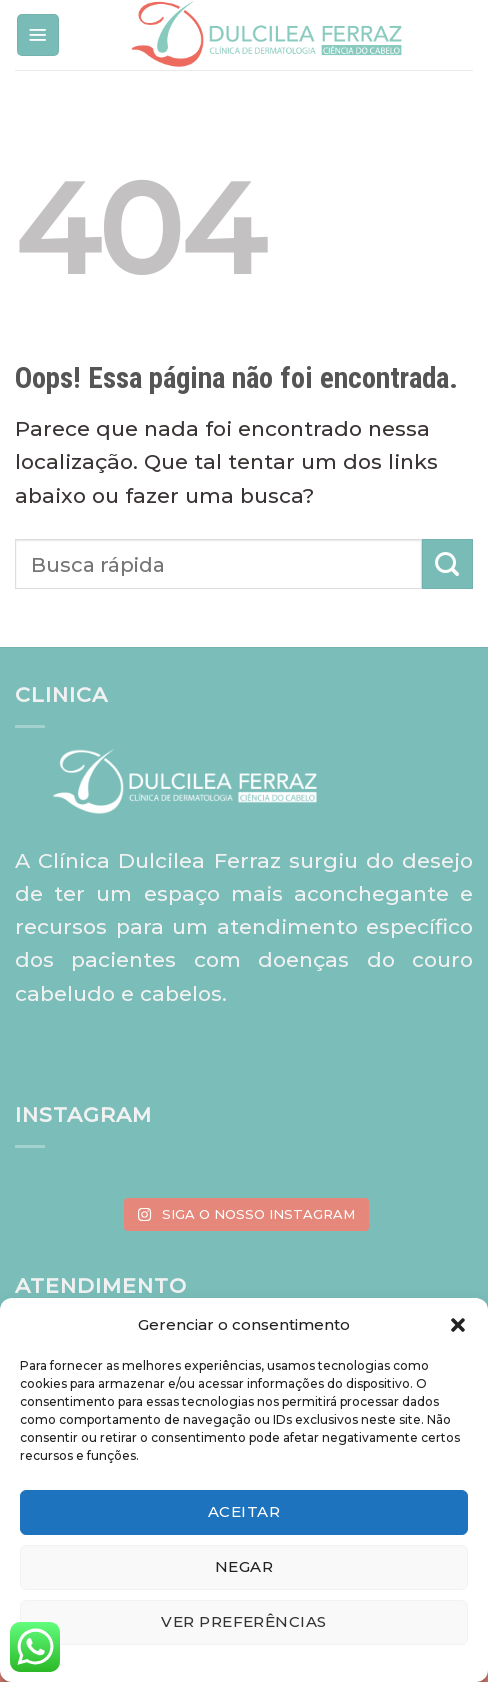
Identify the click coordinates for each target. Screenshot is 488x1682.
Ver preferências (243, 1621)
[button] (458, 1325)
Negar (244, 1566)
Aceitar (244, 1511)
